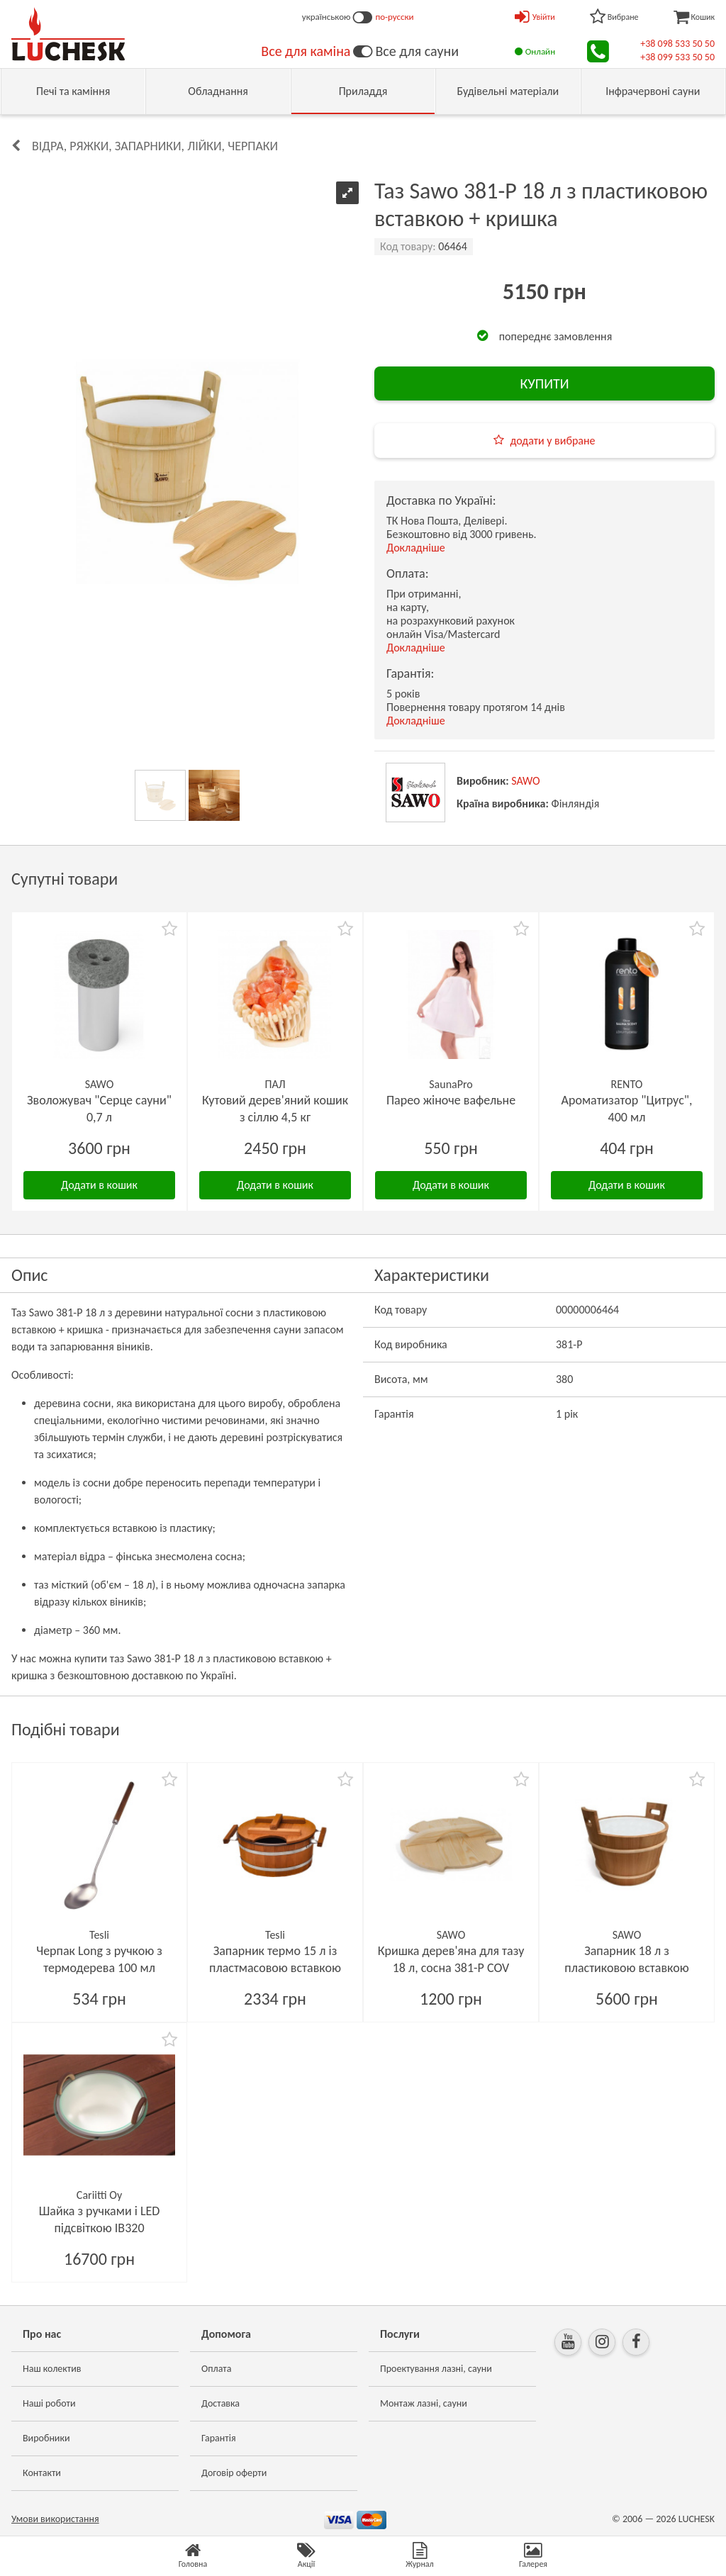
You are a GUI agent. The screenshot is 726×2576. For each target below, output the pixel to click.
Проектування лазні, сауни (436, 2369)
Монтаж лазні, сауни (423, 2403)
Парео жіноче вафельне (450, 1100)
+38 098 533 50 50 (677, 44)
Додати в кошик (99, 1185)
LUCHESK (696, 2519)
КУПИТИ (544, 383)
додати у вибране (552, 440)
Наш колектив (52, 2369)
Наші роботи (49, 2403)
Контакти (42, 2473)
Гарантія (218, 2438)
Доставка (220, 2403)
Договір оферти (234, 2473)
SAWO (525, 781)
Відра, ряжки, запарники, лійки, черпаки (155, 146)
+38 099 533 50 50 (677, 57)
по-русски (394, 16)
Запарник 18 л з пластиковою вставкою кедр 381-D (626, 1968)
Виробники (46, 2438)
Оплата (216, 2369)
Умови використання (55, 2519)
